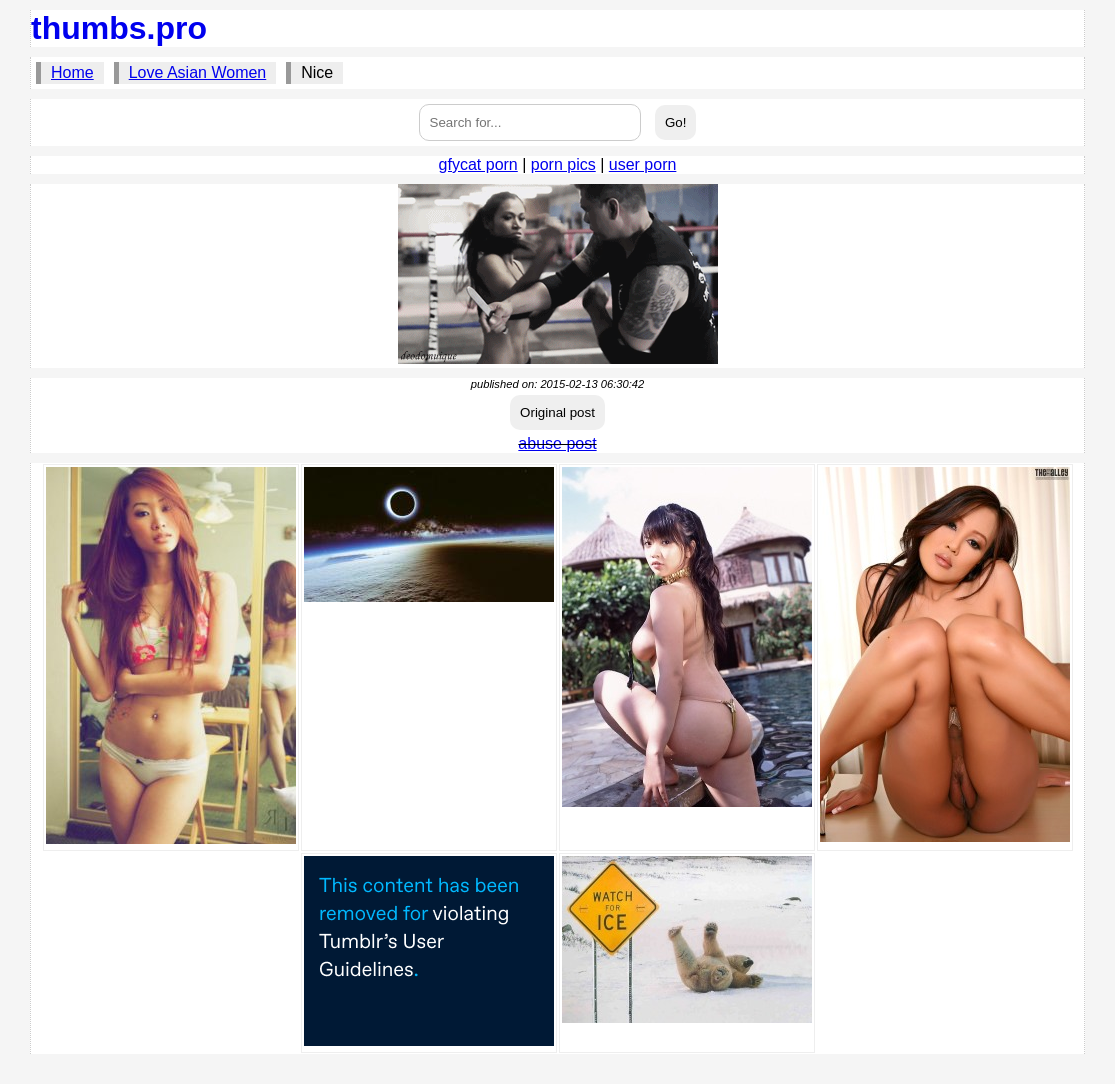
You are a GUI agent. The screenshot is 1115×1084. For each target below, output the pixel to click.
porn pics (563, 164)
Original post (557, 412)
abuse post (557, 443)
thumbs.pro (119, 28)
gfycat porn (478, 164)
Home (72, 72)
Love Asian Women (198, 72)
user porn (643, 164)
